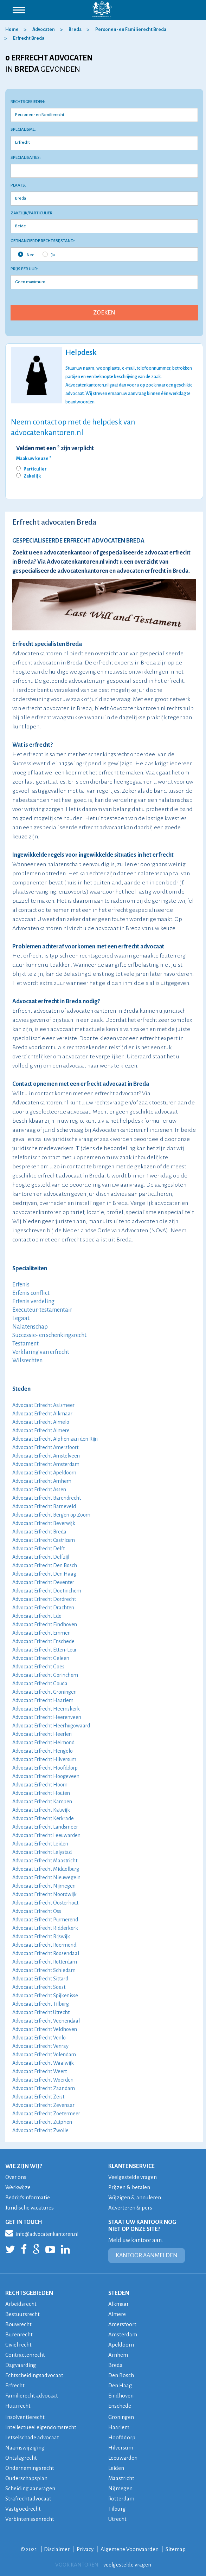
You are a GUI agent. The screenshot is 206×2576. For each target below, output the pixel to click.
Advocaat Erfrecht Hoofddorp (45, 1768)
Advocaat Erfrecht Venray (40, 2046)
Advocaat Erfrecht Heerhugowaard (51, 1725)
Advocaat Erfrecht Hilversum (44, 1759)
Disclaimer (57, 2549)
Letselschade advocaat (32, 2437)
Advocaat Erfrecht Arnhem (41, 1481)
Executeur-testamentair (42, 1310)
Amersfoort (122, 2324)
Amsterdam (122, 2334)
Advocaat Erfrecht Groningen (44, 1692)
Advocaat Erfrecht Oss (36, 1911)
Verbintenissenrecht (29, 2519)
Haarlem (119, 2427)
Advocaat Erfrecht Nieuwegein (46, 1877)
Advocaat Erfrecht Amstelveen (46, 1456)
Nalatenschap (30, 1327)
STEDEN (118, 2293)
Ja (49, 254)
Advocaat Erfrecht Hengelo (42, 1751)
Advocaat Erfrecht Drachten (43, 1607)
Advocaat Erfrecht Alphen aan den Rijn (55, 1439)
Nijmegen (120, 2488)
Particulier (35, 469)
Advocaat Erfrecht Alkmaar (42, 1413)
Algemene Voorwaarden (130, 2549)
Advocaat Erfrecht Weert (39, 2071)
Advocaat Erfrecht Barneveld (44, 1506)
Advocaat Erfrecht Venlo (39, 2037)
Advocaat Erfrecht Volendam (44, 2054)
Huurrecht (18, 2406)
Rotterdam (121, 2499)
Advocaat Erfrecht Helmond (43, 1742)
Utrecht (117, 2519)
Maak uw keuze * (33, 458)
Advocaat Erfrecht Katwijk (41, 1810)
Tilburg (117, 2509)
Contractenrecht (25, 2355)
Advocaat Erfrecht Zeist (38, 2097)
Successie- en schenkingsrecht (49, 1335)
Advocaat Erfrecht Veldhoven (44, 2029)
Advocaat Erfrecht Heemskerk (46, 1709)
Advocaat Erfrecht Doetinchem (46, 1591)
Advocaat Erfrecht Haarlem (42, 1700)
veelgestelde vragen (127, 2565)
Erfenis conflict (31, 1293)
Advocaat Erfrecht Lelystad (42, 1852)
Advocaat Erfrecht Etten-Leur (44, 1650)
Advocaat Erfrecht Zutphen (42, 2122)
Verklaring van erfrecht (40, 1352)
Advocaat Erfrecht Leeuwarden (46, 1835)
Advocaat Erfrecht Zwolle (40, 2130)
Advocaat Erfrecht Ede (37, 1616)
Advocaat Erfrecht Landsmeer (45, 1827)
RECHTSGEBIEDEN (29, 2293)
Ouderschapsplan (26, 2478)
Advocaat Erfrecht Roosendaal (45, 1953)
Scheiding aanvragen (30, 2488)
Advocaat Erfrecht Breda (39, 1531)
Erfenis (21, 1284)
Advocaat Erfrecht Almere (41, 1430)
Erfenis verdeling (33, 1301)
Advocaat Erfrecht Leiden (40, 1844)
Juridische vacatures (29, 2208)
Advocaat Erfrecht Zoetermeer (46, 2113)
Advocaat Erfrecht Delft (38, 1548)
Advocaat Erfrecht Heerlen (42, 1734)
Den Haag (120, 2385)
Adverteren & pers (130, 2208)
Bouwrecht (18, 2324)
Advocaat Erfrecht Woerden (42, 2080)
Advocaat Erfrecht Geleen (40, 1658)
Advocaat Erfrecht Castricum (43, 1540)
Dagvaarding (20, 2365)
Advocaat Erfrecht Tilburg (40, 2004)
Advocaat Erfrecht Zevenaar (43, 2105)
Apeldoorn (121, 2345)
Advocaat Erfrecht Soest (38, 1987)
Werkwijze (18, 2187)
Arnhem (118, 2355)
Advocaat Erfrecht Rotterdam (44, 1962)
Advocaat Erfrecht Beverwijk (43, 1523)
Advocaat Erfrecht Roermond (44, 1945)
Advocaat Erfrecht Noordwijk (44, 1894)
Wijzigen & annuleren (134, 2197)
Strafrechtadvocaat (28, 2499)
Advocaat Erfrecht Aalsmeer (43, 1405)
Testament (25, 1344)
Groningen (121, 2417)
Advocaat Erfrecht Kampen (42, 1801)
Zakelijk (32, 476)
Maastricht (121, 2478)
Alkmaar (118, 2304)
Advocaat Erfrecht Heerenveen (46, 1717)
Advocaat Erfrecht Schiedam (44, 1970)
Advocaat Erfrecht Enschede (43, 1641)
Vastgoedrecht (23, 2509)
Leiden (116, 2468)
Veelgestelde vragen (132, 2177)
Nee (26, 254)
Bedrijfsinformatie (27, 2197)
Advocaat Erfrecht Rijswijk (41, 1936)
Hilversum (121, 2448)
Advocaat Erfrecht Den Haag (44, 1574)
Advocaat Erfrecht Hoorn (39, 1784)
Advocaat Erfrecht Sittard (40, 1978)
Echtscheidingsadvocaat (34, 2375)
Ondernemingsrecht (29, 2468)
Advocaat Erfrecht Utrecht (41, 2012)
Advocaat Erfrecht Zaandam (43, 2088)
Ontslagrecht (21, 2458)
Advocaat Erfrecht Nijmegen (44, 1886)
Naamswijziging (25, 2448)
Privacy (85, 2549)
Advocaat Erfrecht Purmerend (45, 1919)
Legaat (21, 1318)
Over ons (15, 2177)
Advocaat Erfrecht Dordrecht (44, 1599)
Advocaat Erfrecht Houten (41, 1793)
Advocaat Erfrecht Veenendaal (46, 2021)
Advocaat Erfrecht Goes (38, 1666)
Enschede (119, 2406)
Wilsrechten (27, 1360)
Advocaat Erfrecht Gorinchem (45, 1675)
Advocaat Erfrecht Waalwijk (43, 2063)
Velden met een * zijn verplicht (55, 448)
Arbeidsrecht (21, 2304)
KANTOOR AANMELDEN (147, 2255)
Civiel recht (18, 2345)
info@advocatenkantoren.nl (41, 2233)
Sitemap (176, 2549)
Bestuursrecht (22, 2314)
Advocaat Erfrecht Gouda (39, 1683)
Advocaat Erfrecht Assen (39, 1489)
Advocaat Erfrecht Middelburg (45, 1869)
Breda (115, 2365)
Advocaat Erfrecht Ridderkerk (45, 1928)
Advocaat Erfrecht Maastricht (44, 1860)
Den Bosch (121, 2375)
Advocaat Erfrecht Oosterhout (45, 1903)
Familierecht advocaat (31, 2396)
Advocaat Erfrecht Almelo (40, 1422)
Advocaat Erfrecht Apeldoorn (44, 1472)
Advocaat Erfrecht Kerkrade (43, 1818)
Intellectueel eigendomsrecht (41, 2427)
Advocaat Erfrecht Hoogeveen (45, 1776)
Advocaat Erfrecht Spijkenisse (45, 1995)
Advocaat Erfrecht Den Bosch (44, 1565)
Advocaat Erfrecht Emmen (41, 1633)
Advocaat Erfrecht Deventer (43, 1582)
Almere (117, 2314)
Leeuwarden (122, 2458)
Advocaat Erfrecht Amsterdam (45, 1464)
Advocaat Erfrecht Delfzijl (40, 1557)
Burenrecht (19, 2334)
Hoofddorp (121, 2437)
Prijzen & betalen (129, 2187)
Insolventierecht (25, 2417)
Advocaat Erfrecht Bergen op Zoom (51, 1515)
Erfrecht (15, 2385)
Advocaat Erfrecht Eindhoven (44, 1624)
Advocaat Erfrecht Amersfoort (45, 1447)
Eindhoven (121, 2396)
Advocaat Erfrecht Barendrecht (46, 1498)
